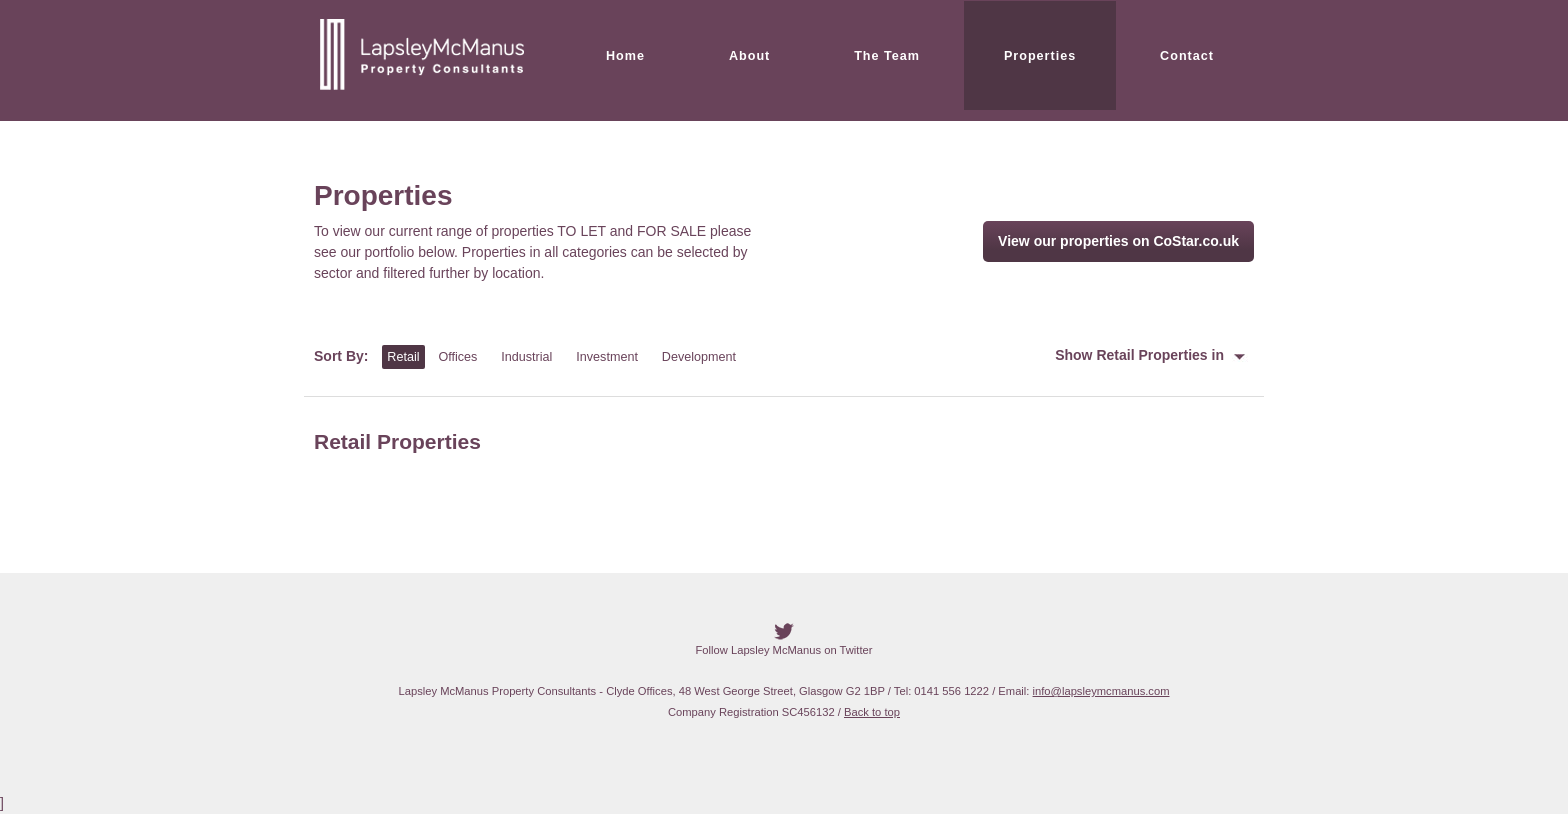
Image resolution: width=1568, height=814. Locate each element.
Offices (457, 357)
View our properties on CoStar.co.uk (1118, 241)
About (749, 56)
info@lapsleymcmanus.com (1101, 691)
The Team (887, 56)
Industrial (526, 357)
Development (699, 357)
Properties (1040, 56)
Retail (403, 357)
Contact (1187, 56)
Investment (607, 357)
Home (625, 56)
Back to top (872, 712)
